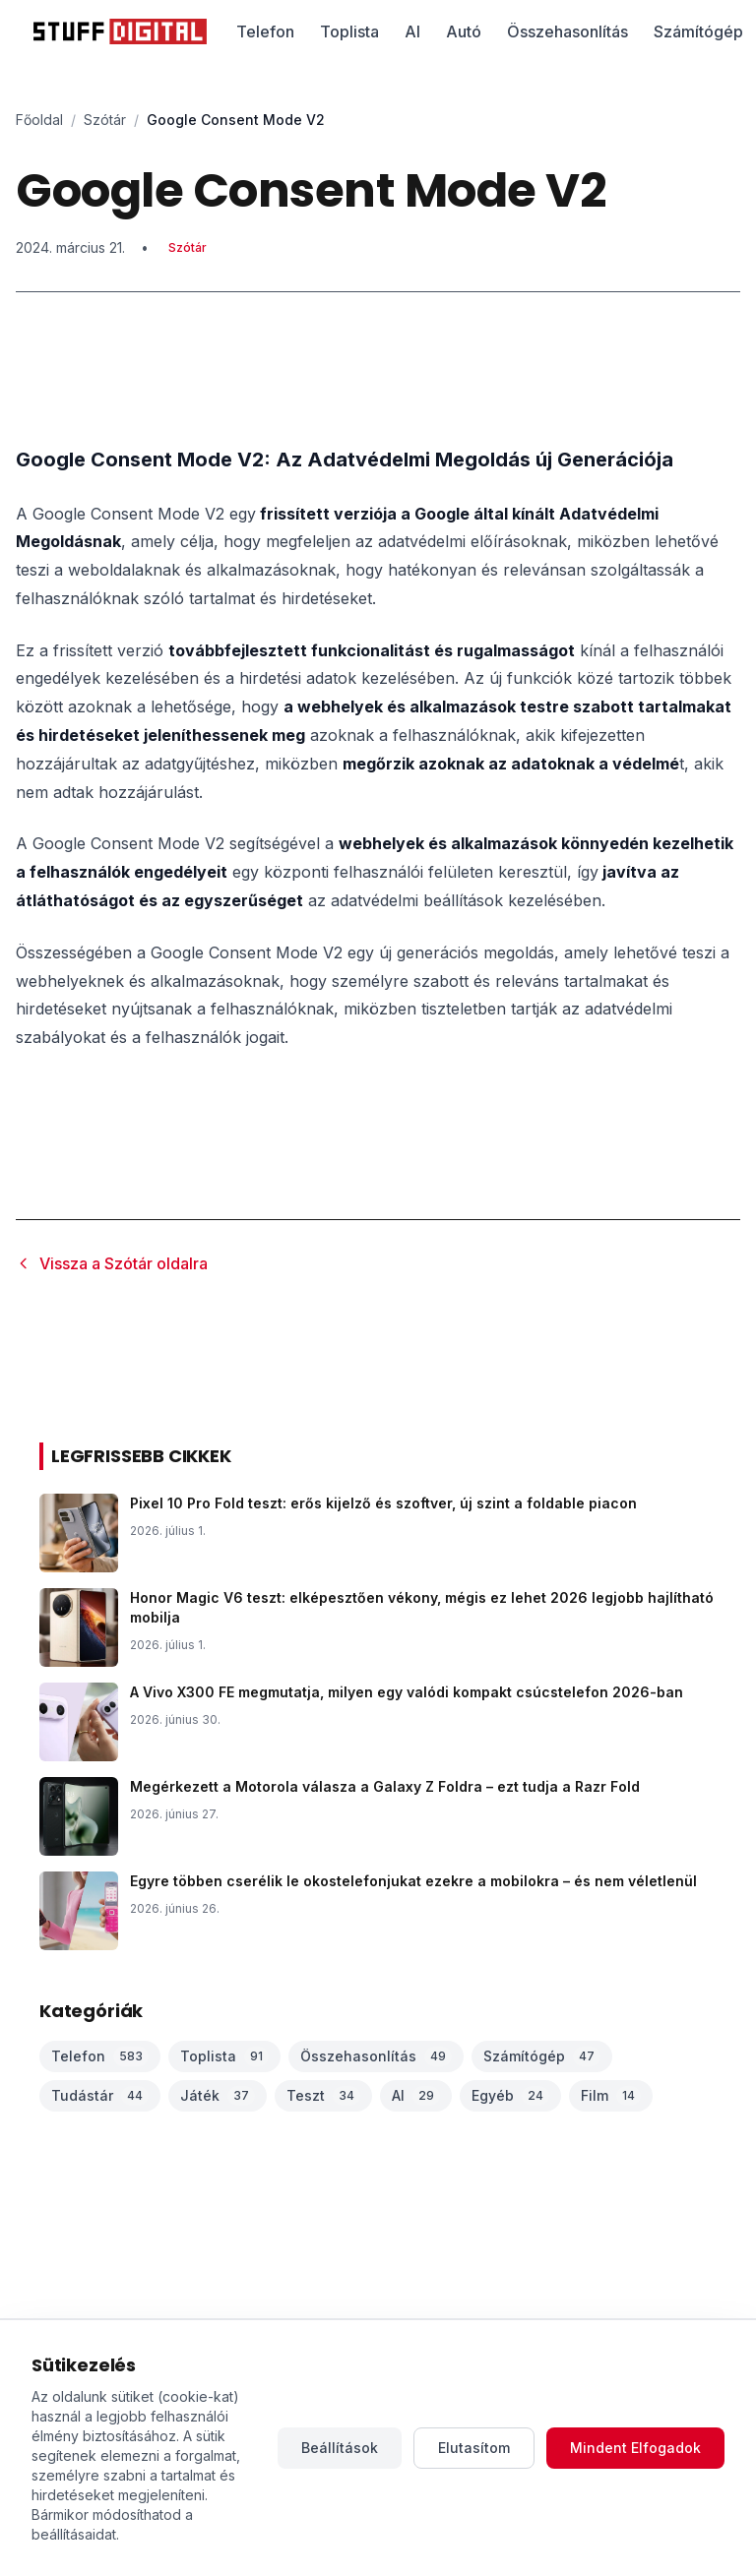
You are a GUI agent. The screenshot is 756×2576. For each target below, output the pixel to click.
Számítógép (698, 31)
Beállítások (339, 2447)
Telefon (265, 31)
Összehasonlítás (567, 31)
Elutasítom (474, 2447)
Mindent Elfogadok (635, 2447)
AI (412, 31)
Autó (463, 31)
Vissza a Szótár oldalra (112, 1263)
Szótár (105, 119)
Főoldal (39, 119)
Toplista (349, 31)
